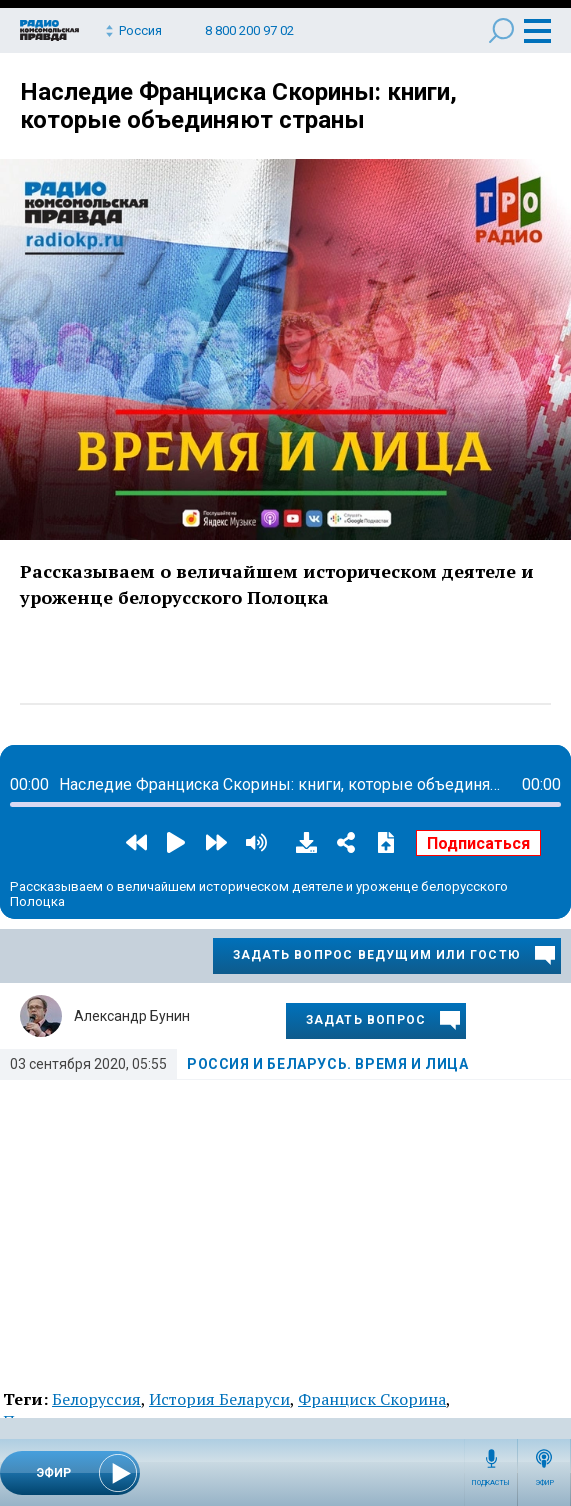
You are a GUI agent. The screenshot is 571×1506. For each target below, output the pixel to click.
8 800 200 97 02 (249, 30)
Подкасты (491, 1483)
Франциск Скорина (372, 1399)
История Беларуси (219, 1399)
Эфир (544, 1483)
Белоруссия (96, 1399)
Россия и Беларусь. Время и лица (328, 1064)
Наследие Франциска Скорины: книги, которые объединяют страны (238, 106)
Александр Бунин (132, 1016)
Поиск (501, 30)
